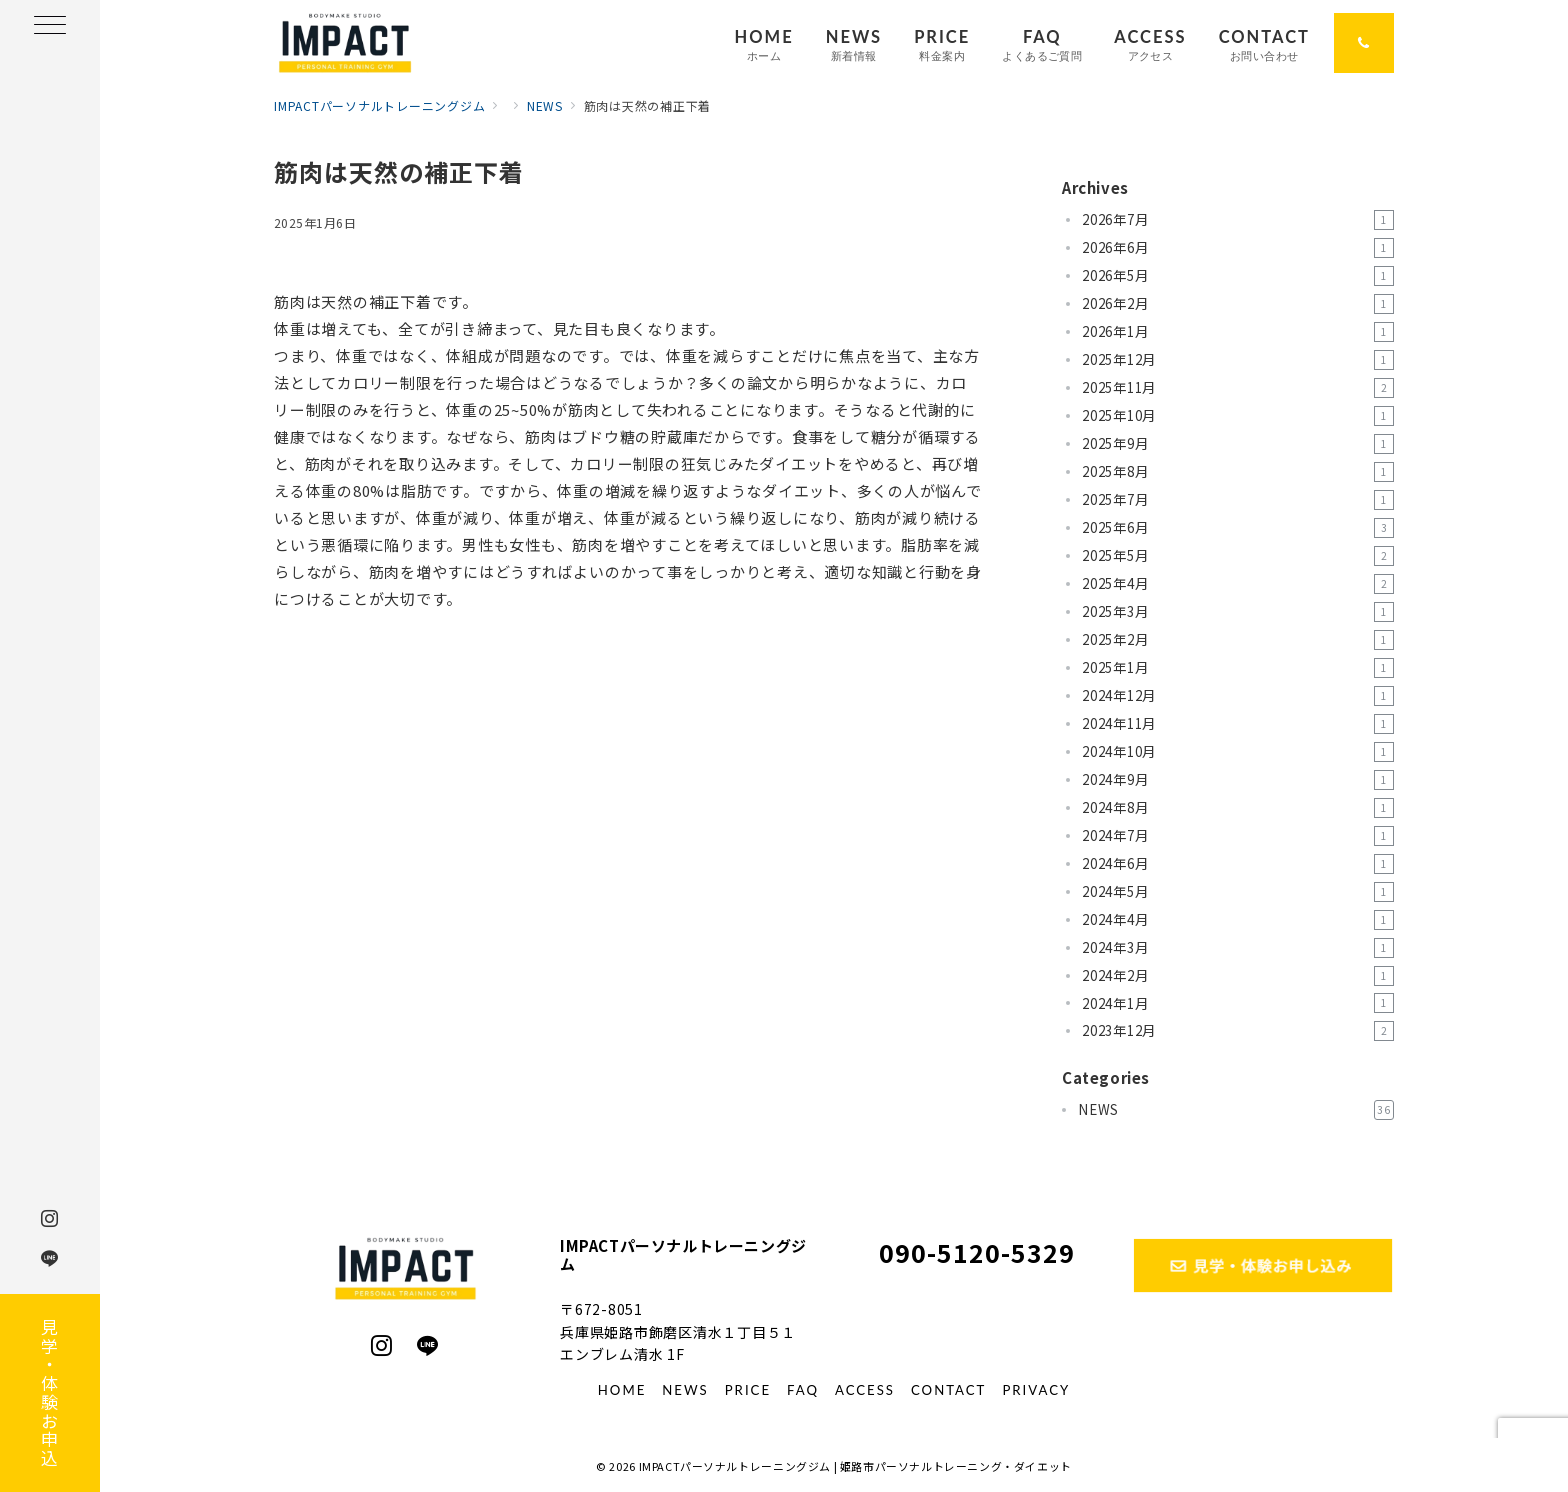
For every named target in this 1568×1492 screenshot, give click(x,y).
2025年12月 (1238, 360)
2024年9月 (1238, 780)
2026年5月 (1238, 276)
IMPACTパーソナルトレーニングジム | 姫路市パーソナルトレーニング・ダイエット (855, 1466)
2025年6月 (1238, 528)
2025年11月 (1238, 388)
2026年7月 (1238, 220)
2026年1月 (1238, 332)
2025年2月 (1238, 640)
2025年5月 (1238, 556)
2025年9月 (1238, 444)
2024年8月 (1238, 808)
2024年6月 (1238, 864)
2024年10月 (1238, 752)
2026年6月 (1238, 248)
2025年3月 (1238, 612)
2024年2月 (1238, 976)
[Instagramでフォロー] (382, 1346)
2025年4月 (1238, 584)
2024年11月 (1238, 724)
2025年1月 (1238, 668)
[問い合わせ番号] (1364, 43)
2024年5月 (1238, 892)
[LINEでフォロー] (428, 1346)
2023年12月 (1238, 1031)
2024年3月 (1238, 948)
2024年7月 (1238, 836)
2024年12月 (1238, 696)
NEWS (1236, 1110)
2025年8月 (1238, 472)
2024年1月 (1238, 1003)
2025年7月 (1238, 500)
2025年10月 (1238, 416)
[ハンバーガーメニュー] (50, 26)
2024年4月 (1238, 920)
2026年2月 (1238, 304)
